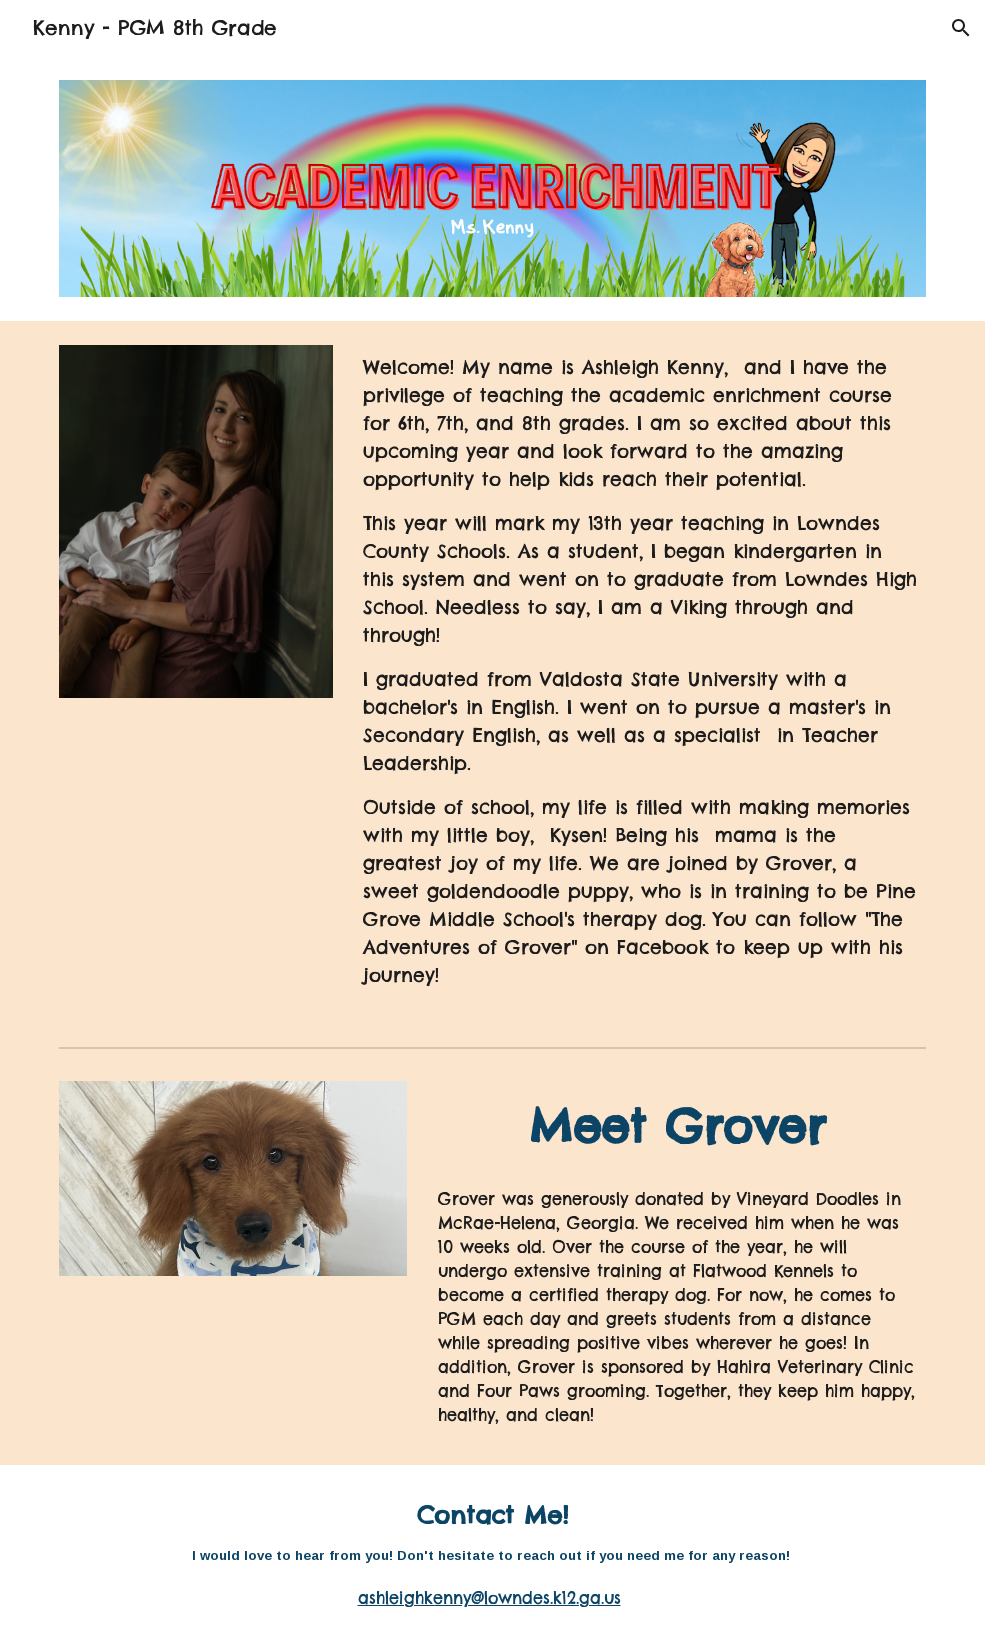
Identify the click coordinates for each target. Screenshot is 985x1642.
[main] (640, 680)
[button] (961, 28)
